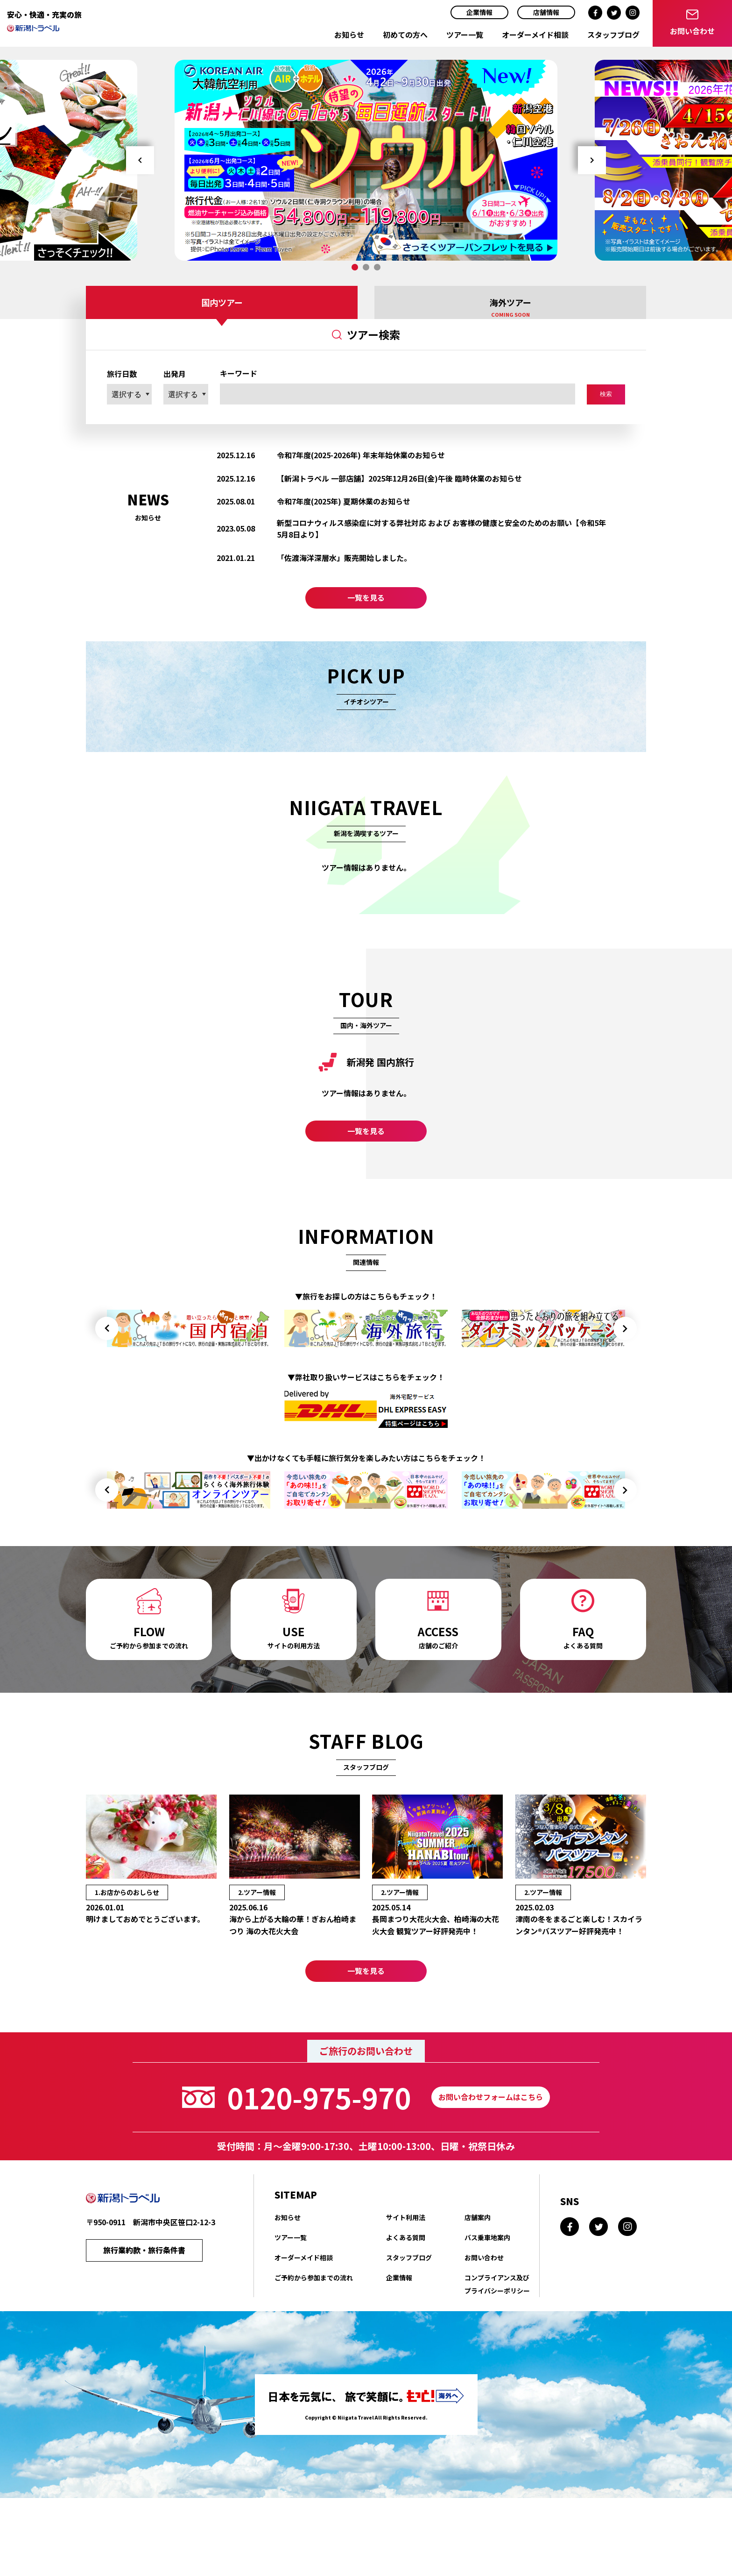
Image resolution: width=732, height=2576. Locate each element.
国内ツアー (222, 302)
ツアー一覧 (464, 34)
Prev (140, 160)
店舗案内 (478, 2295)
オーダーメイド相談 (535, 34)
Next (592, 160)
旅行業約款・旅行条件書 (144, 2330)
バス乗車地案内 (487, 2315)
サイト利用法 (405, 2295)
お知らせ (349, 34)
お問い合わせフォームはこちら (490, 2175)
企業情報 (479, 12)
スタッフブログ (613, 34)
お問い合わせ (484, 2335)
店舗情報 (546, 12)
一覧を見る (366, 606)
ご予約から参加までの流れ (313, 2355)
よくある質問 (405, 2315)
